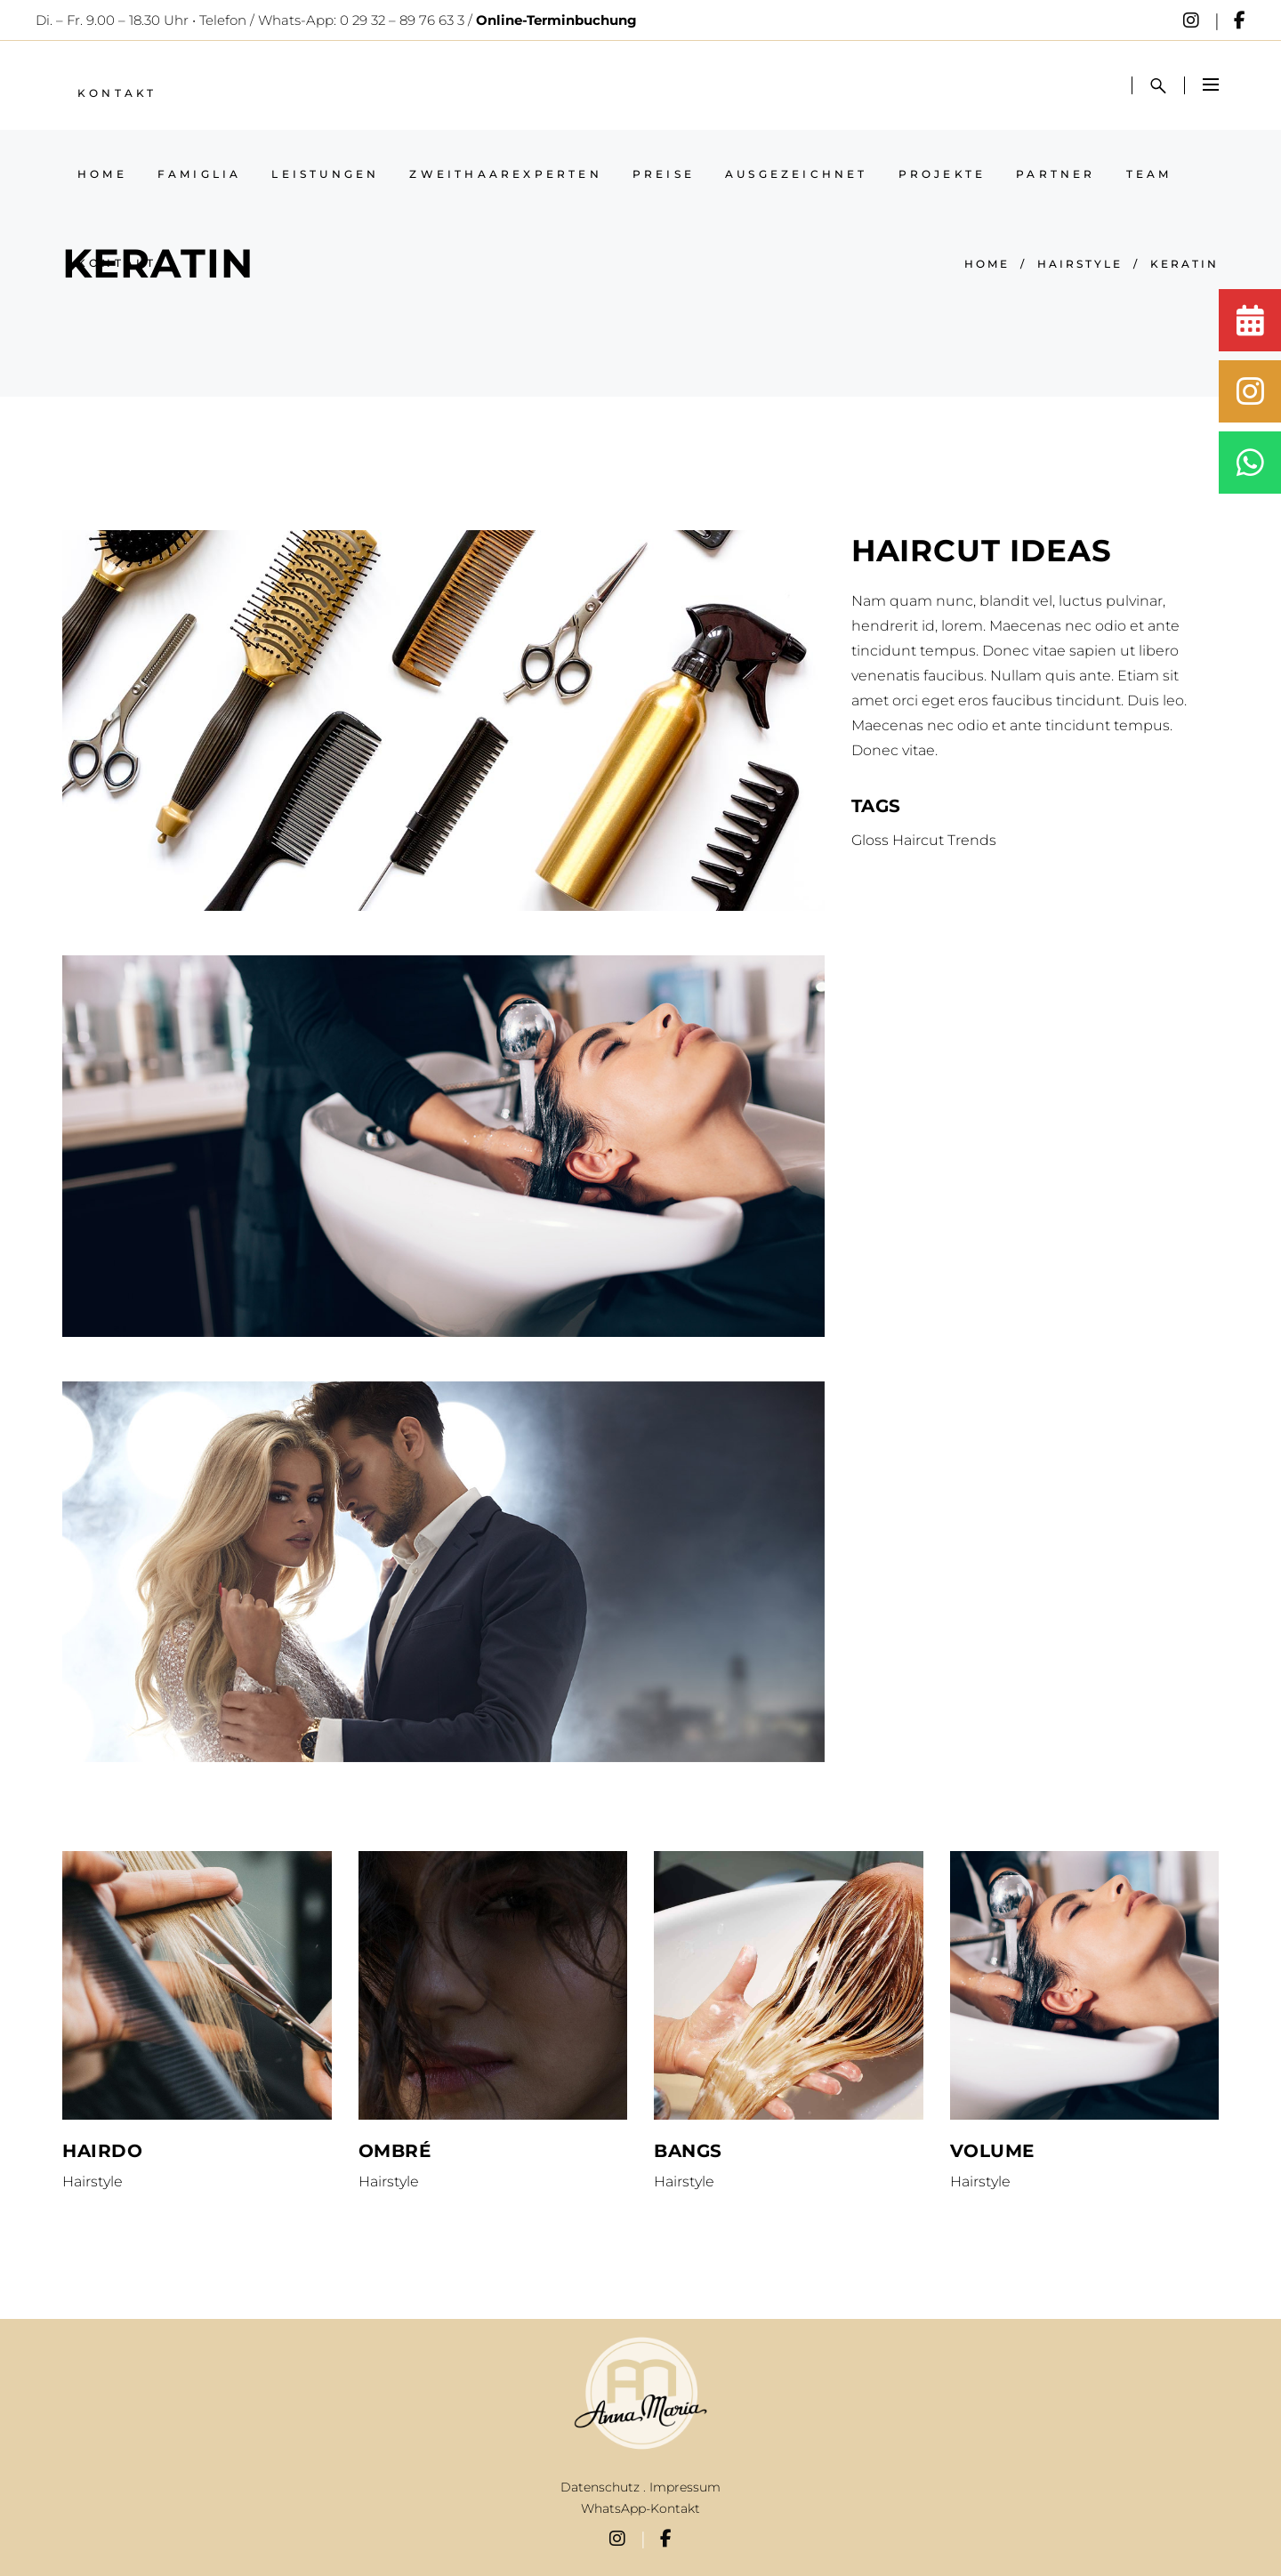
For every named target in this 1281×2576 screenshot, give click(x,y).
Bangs (688, 2150)
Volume (992, 2150)
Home (987, 263)
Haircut (918, 840)
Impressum (685, 2487)
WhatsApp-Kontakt (640, 2508)
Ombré (395, 2150)
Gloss (870, 840)
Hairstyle (1080, 263)
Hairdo (102, 2150)
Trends (971, 840)
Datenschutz (600, 2487)
